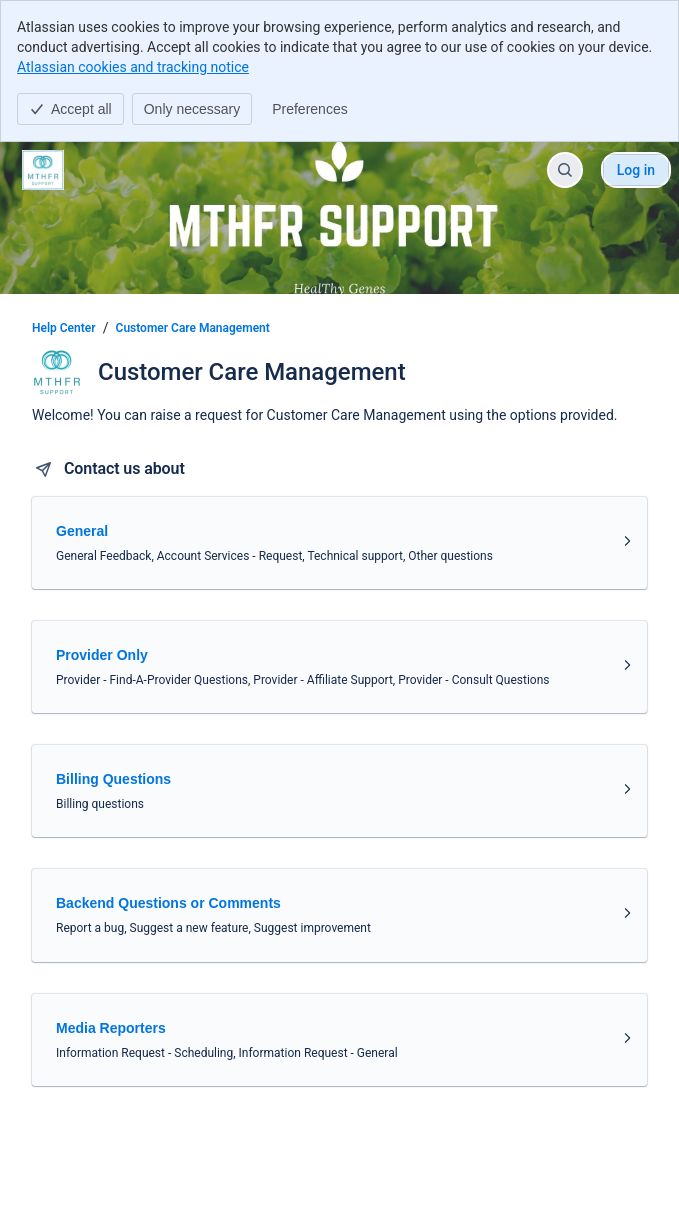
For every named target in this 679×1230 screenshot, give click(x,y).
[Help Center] (43, 170)
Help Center (64, 328)
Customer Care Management (193, 328)
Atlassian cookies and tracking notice (133, 67)
